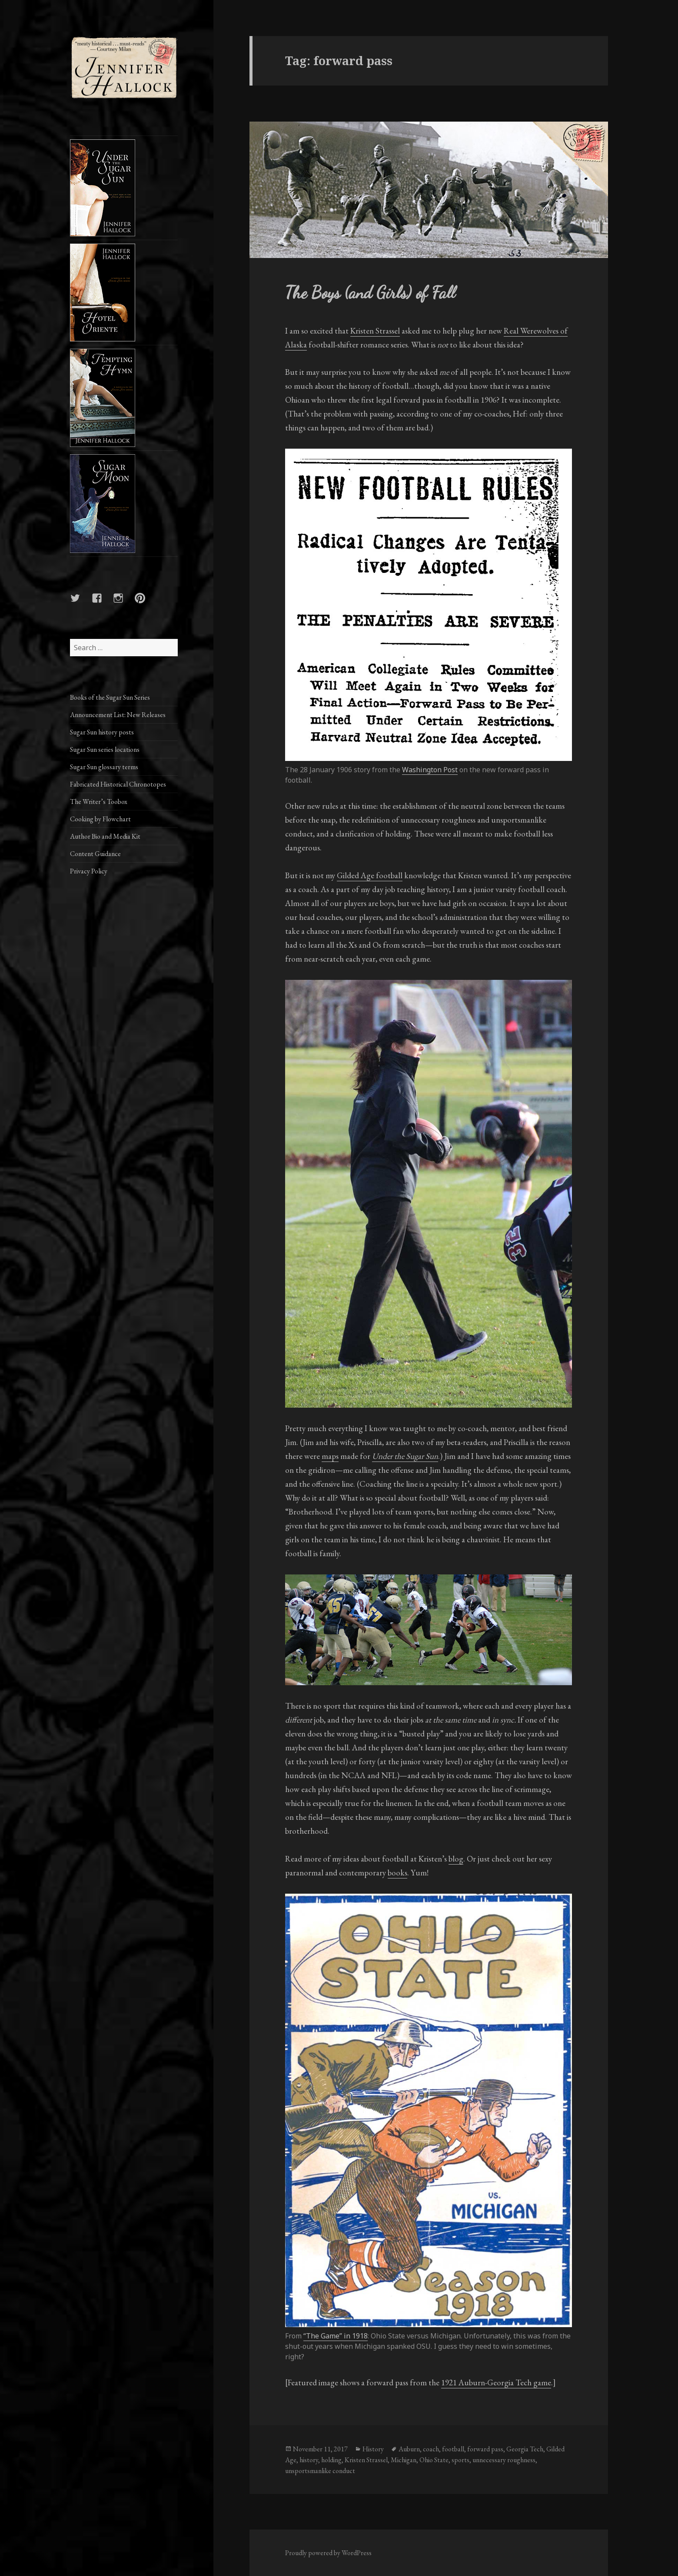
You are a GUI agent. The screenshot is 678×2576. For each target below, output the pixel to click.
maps (330, 1456)
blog (456, 1858)
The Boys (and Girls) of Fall (370, 292)
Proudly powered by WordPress (328, 2552)
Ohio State (434, 2459)
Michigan (403, 2459)
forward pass (485, 2449)
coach (431, 2449)
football (453, 2449)
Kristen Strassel (375, 330)
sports (460, 2459)
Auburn (409, 2449)
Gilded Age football (369, 875)
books (397, 1872)
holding (331, 2459)
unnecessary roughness (503, 2459)
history (308, 2459)
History (373, 2449)
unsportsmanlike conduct (320, 2470)
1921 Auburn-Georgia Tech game (496, 2382)
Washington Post (430, 769)
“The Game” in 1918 (335, 2336)
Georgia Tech (524, 2449)
